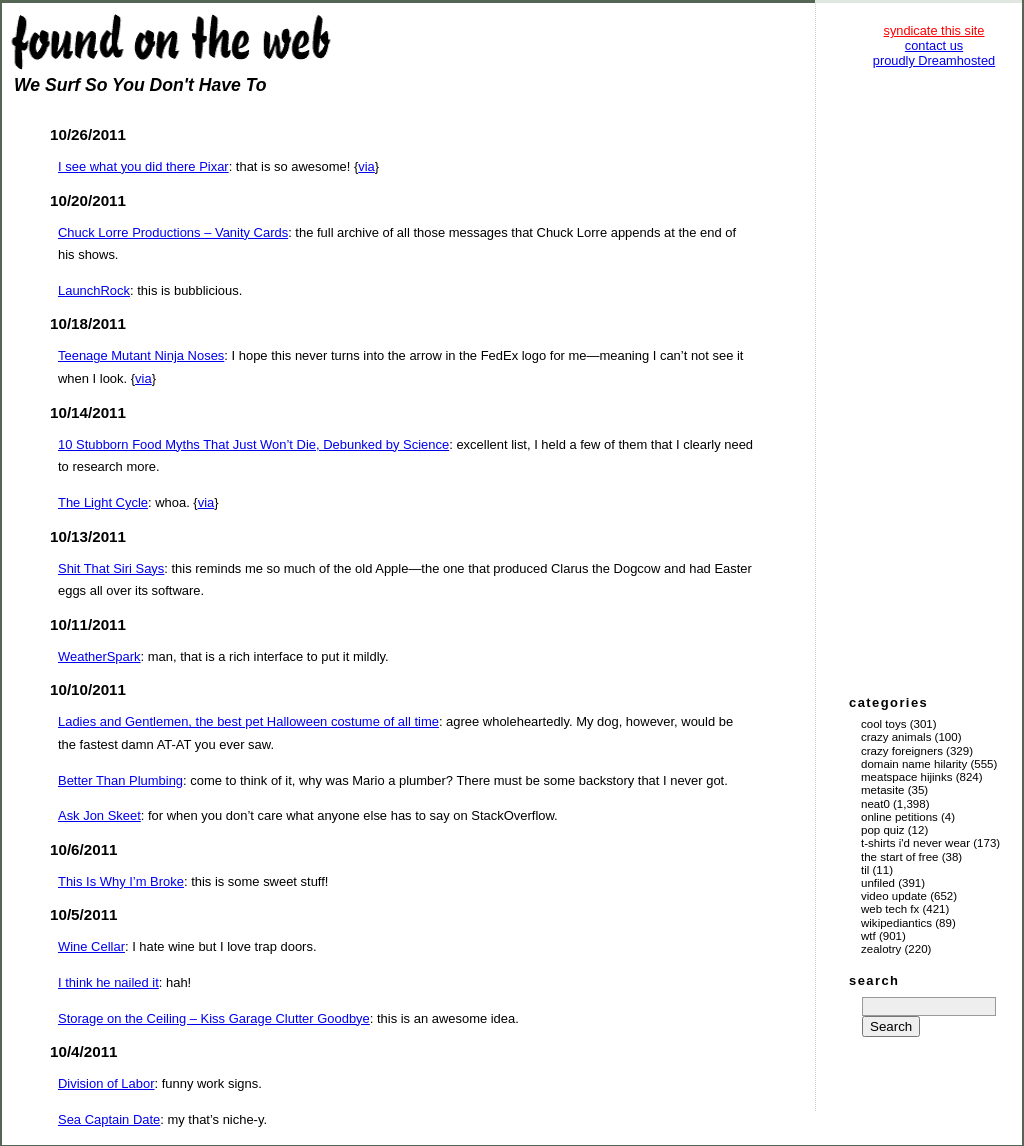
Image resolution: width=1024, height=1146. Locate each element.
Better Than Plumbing (120, 780)
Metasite (883, 790)
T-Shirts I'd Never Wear (915, 843)
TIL (865, 870)
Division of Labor (106, 1083)
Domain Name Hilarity (914, 764)
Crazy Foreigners (902, 751)
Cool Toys (883, 724)
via (366, 166)
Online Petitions (899, 817)
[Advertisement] (934, 380)
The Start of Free (899, 857)
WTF (868, 936)
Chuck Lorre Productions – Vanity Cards (173, 232)
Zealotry (881, 949)
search (874, 980)
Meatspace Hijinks (907, 777)
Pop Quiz (883, 830)
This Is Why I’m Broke (121, 881)
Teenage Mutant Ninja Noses (141, 355)
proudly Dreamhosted (934, 60)
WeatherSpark (99, 656)
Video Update (894, 896)
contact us (934, 45)
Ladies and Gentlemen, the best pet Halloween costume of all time (248, 721)
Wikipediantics (896, 923)
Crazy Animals (896, 737)
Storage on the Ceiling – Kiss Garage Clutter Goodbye (214, 1018)
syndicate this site (933, 30)
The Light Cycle (103, 502)
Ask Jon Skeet (99, 815)
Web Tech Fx (890, 909)
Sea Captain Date (109, 1119)
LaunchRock (94, 290)
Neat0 (875, 804)
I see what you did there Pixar (143, 166)
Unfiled (878, 883)
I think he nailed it (108, 982)
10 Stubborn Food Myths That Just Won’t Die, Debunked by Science (253, 444)
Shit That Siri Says (111, 568)
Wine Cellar (91, 946)
